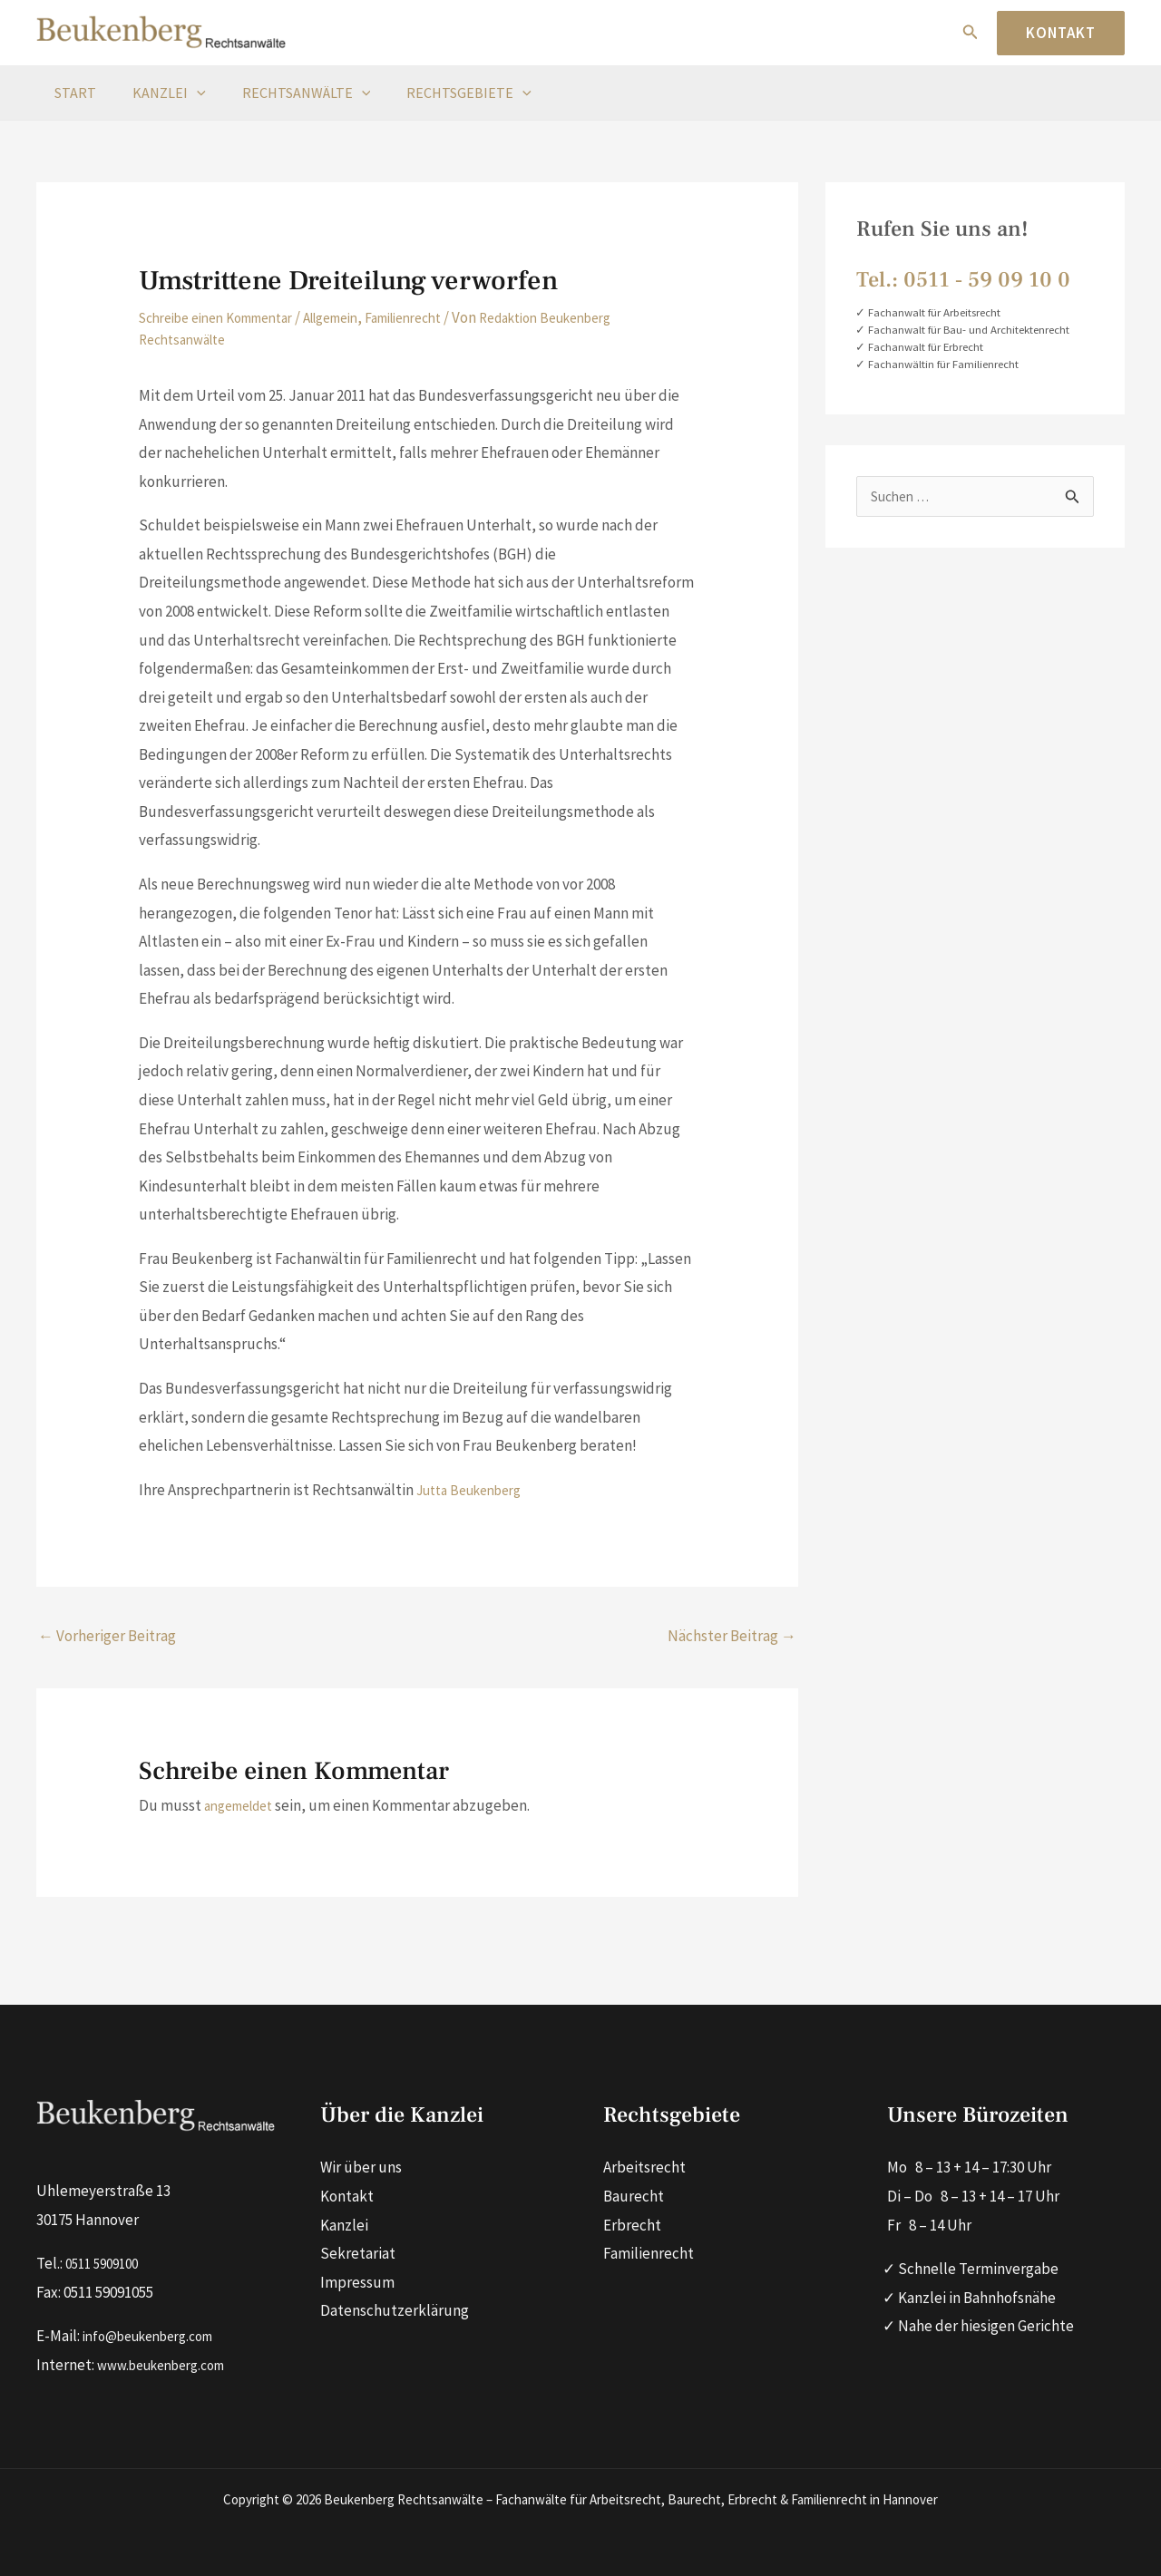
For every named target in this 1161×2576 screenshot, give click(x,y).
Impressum (357, 2282)
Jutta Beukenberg (477, 1490)
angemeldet (244, 1805)
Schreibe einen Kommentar (228, 317)
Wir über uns (361, 2167)
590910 (119, 2262)
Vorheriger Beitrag (107, 1636)
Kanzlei (158, 92)
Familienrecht (447, 317)
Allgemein (361, 317)
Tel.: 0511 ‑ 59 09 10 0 (963, 280)
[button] (970, 32)
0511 (79, 2262)
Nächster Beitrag (732, 1636)
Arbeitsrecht (644, 2167)
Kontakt (347, 2196)
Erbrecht (632, 2225)
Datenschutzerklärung (394, 2310)
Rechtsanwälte (288, 92)
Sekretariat (357, 2253)
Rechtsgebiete (443, 92)
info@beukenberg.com (158, 2335)
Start (72, 92)
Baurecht (633, 2196)
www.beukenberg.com (170, 2363)
